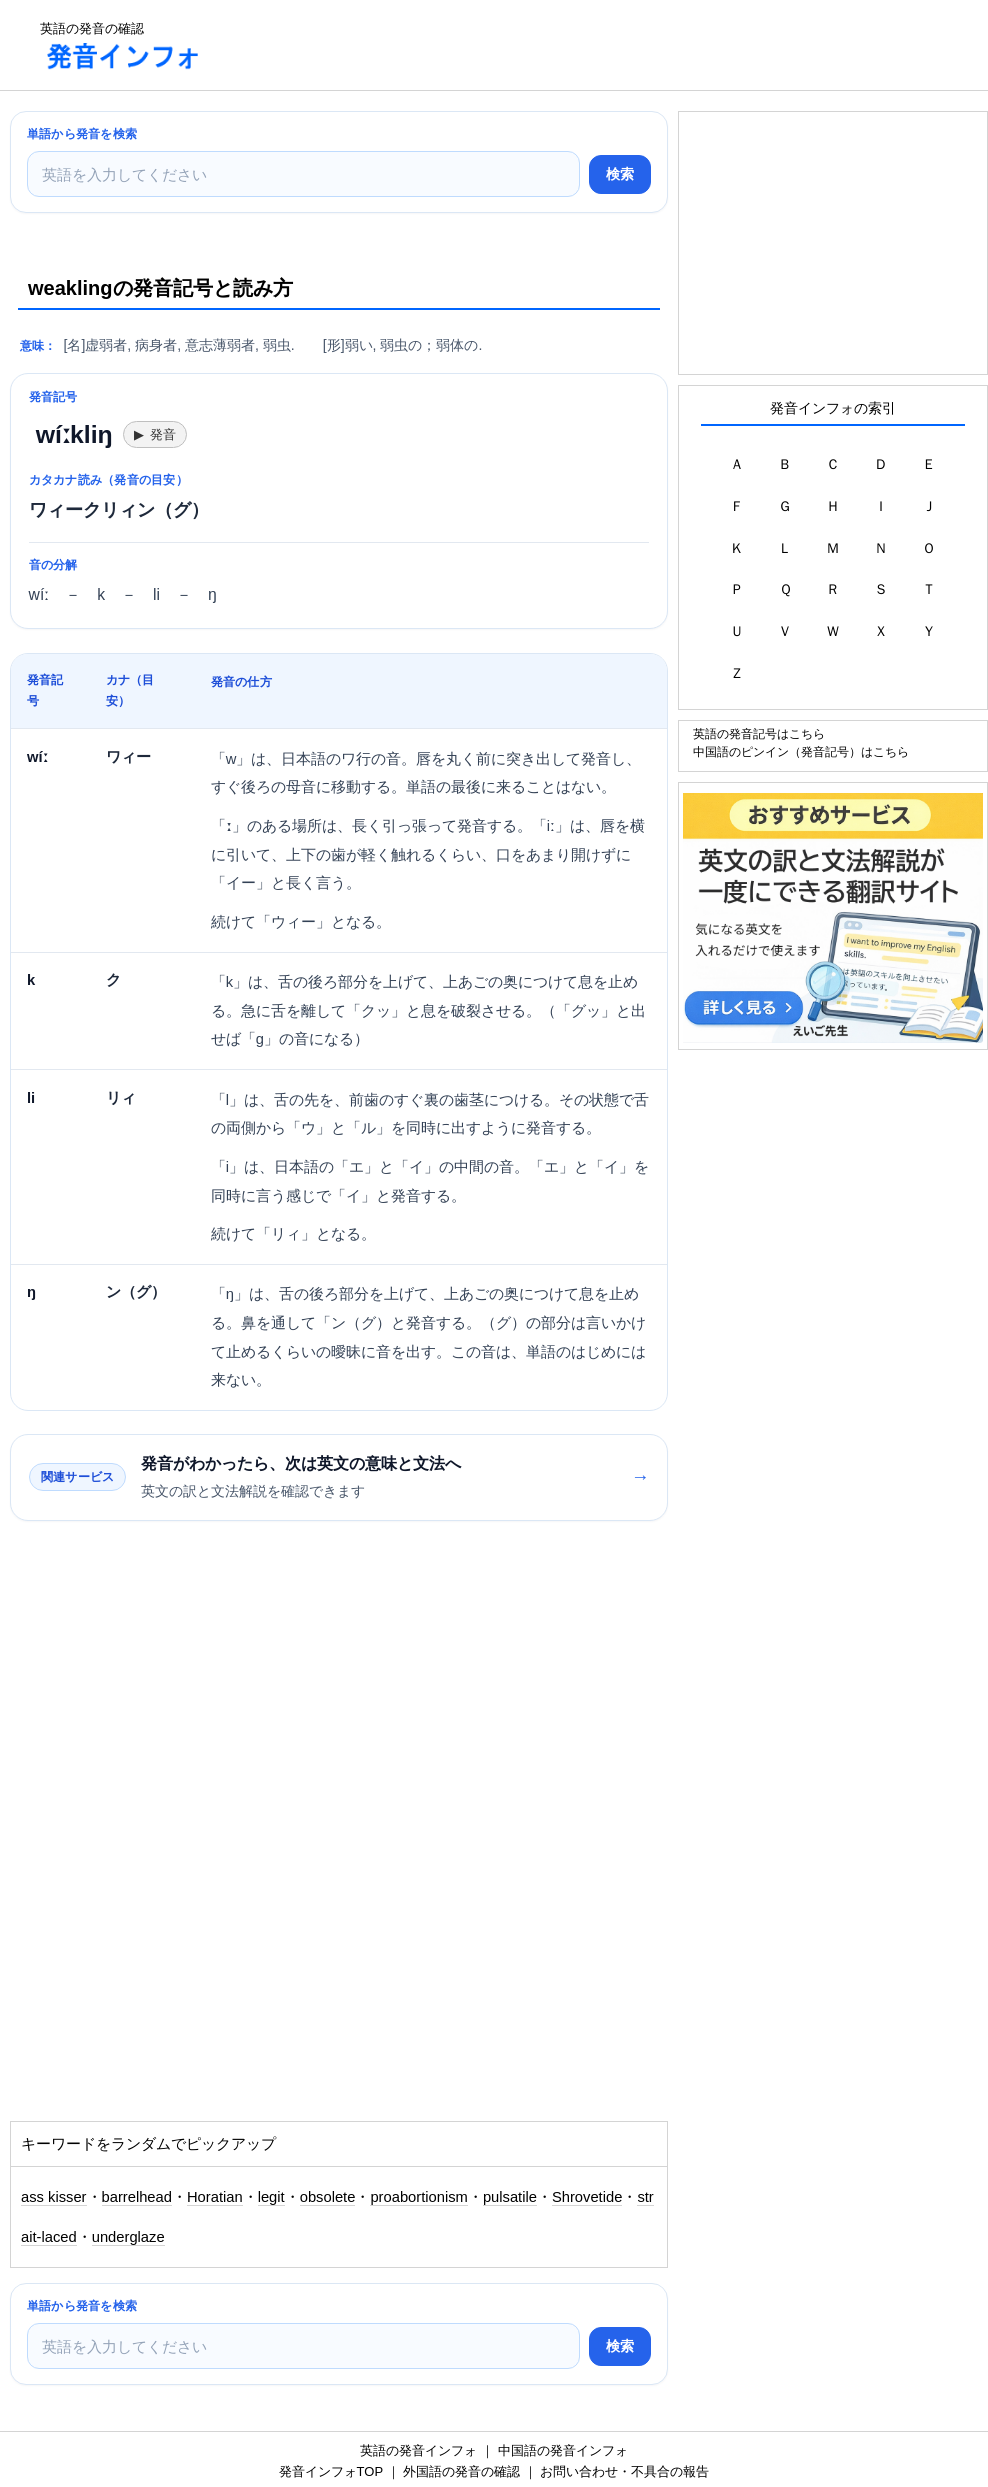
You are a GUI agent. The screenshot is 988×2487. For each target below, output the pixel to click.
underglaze (128, 2237)
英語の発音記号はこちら (759, 733)
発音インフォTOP (331, 2471)
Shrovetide (587, 2197)
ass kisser (54, 2197)
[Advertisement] (584, 45)
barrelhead (137, 2197)
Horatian (215, 2197)
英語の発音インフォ (418, 2450)
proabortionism (418, 2197)
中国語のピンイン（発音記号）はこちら (801, 751)
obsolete (328, 2197)
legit (271, 2197)
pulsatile (510, 2197)
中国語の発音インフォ (563, 2450)
